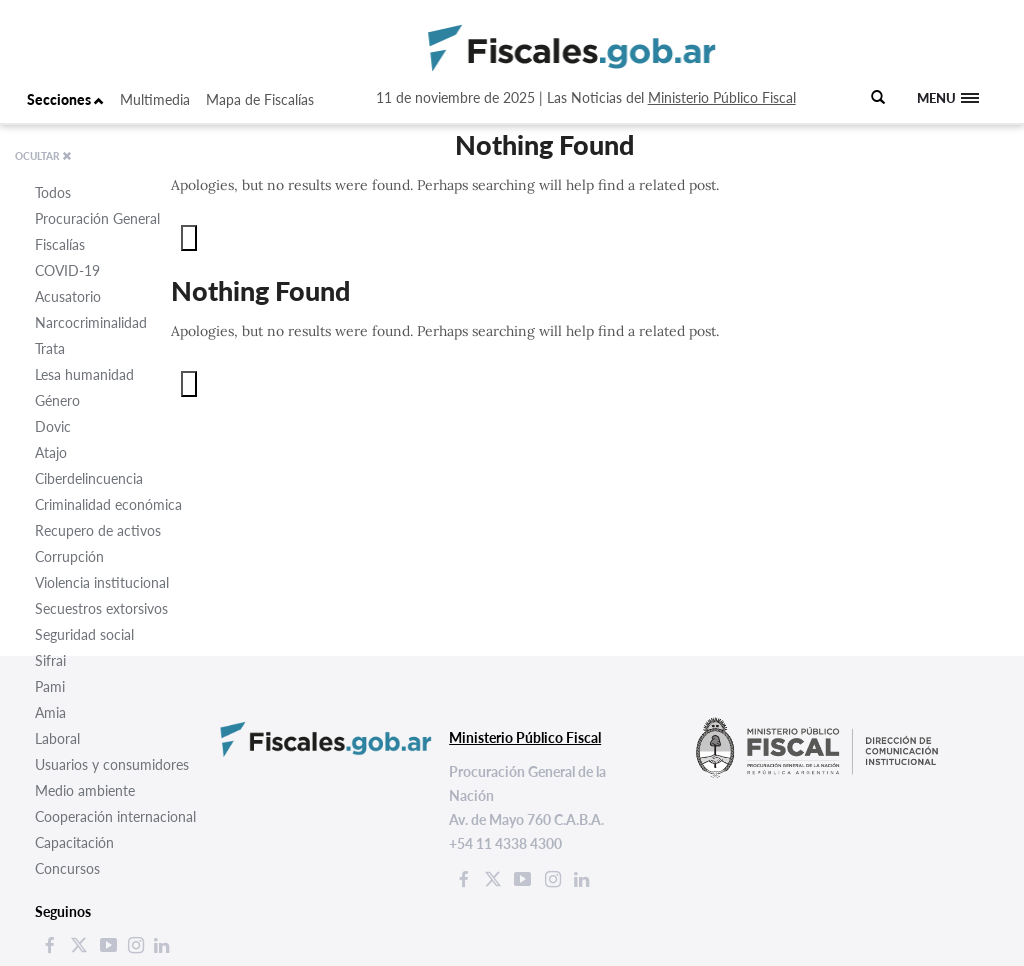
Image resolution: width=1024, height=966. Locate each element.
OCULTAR (43, 156)
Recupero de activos (98, 530)
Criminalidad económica (108, 504)
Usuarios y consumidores (112, 764)
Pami (50, 686)
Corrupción (69, 556)
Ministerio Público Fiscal (722, 97)
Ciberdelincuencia (89, 478)
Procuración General (97, 218)
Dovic (53, 426)
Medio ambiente (85, 790)
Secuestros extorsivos (101, 608)
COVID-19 (67, 270)
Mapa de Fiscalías (260, 99)
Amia (50, 712)
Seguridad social (84, 634)
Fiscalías (60, 244)
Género (57, 400)
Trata (50, 348)
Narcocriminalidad (91, 322)
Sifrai (50, 660)
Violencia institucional (102, 582)
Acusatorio (68, 296)
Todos (53, 192)
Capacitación (74, 842)
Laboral (57, 738)
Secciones (65, 99)
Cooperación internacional (115, 816)
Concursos (67, 868)
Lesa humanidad (84, 374)
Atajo (51, 452)
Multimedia (155, 99)
